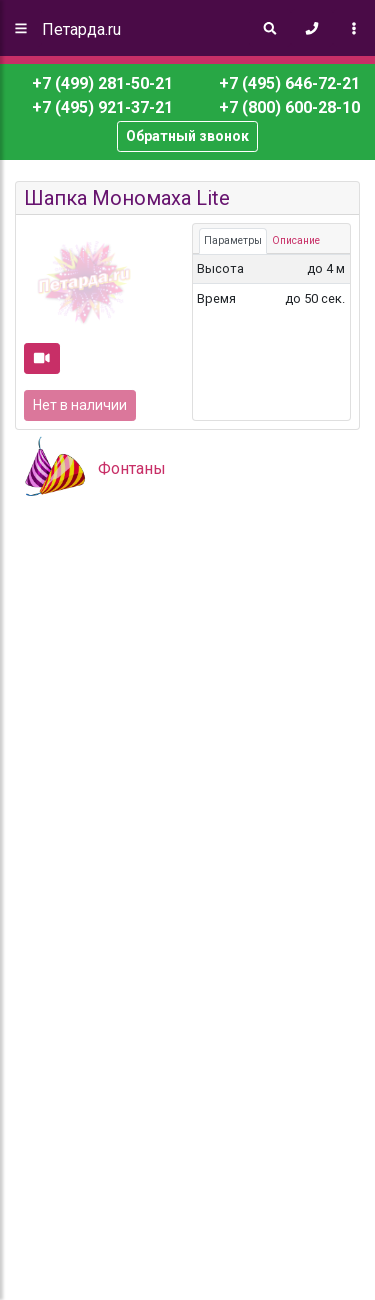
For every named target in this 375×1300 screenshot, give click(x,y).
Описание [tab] (296, 240)
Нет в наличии (80, 405)
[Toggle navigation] (354, 28)
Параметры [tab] (233, 240)
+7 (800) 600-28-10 (287, 107)
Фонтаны (132, 468)
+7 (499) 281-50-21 (102, 83)
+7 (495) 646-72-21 (287, 83)
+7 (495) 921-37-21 (100, 107)
